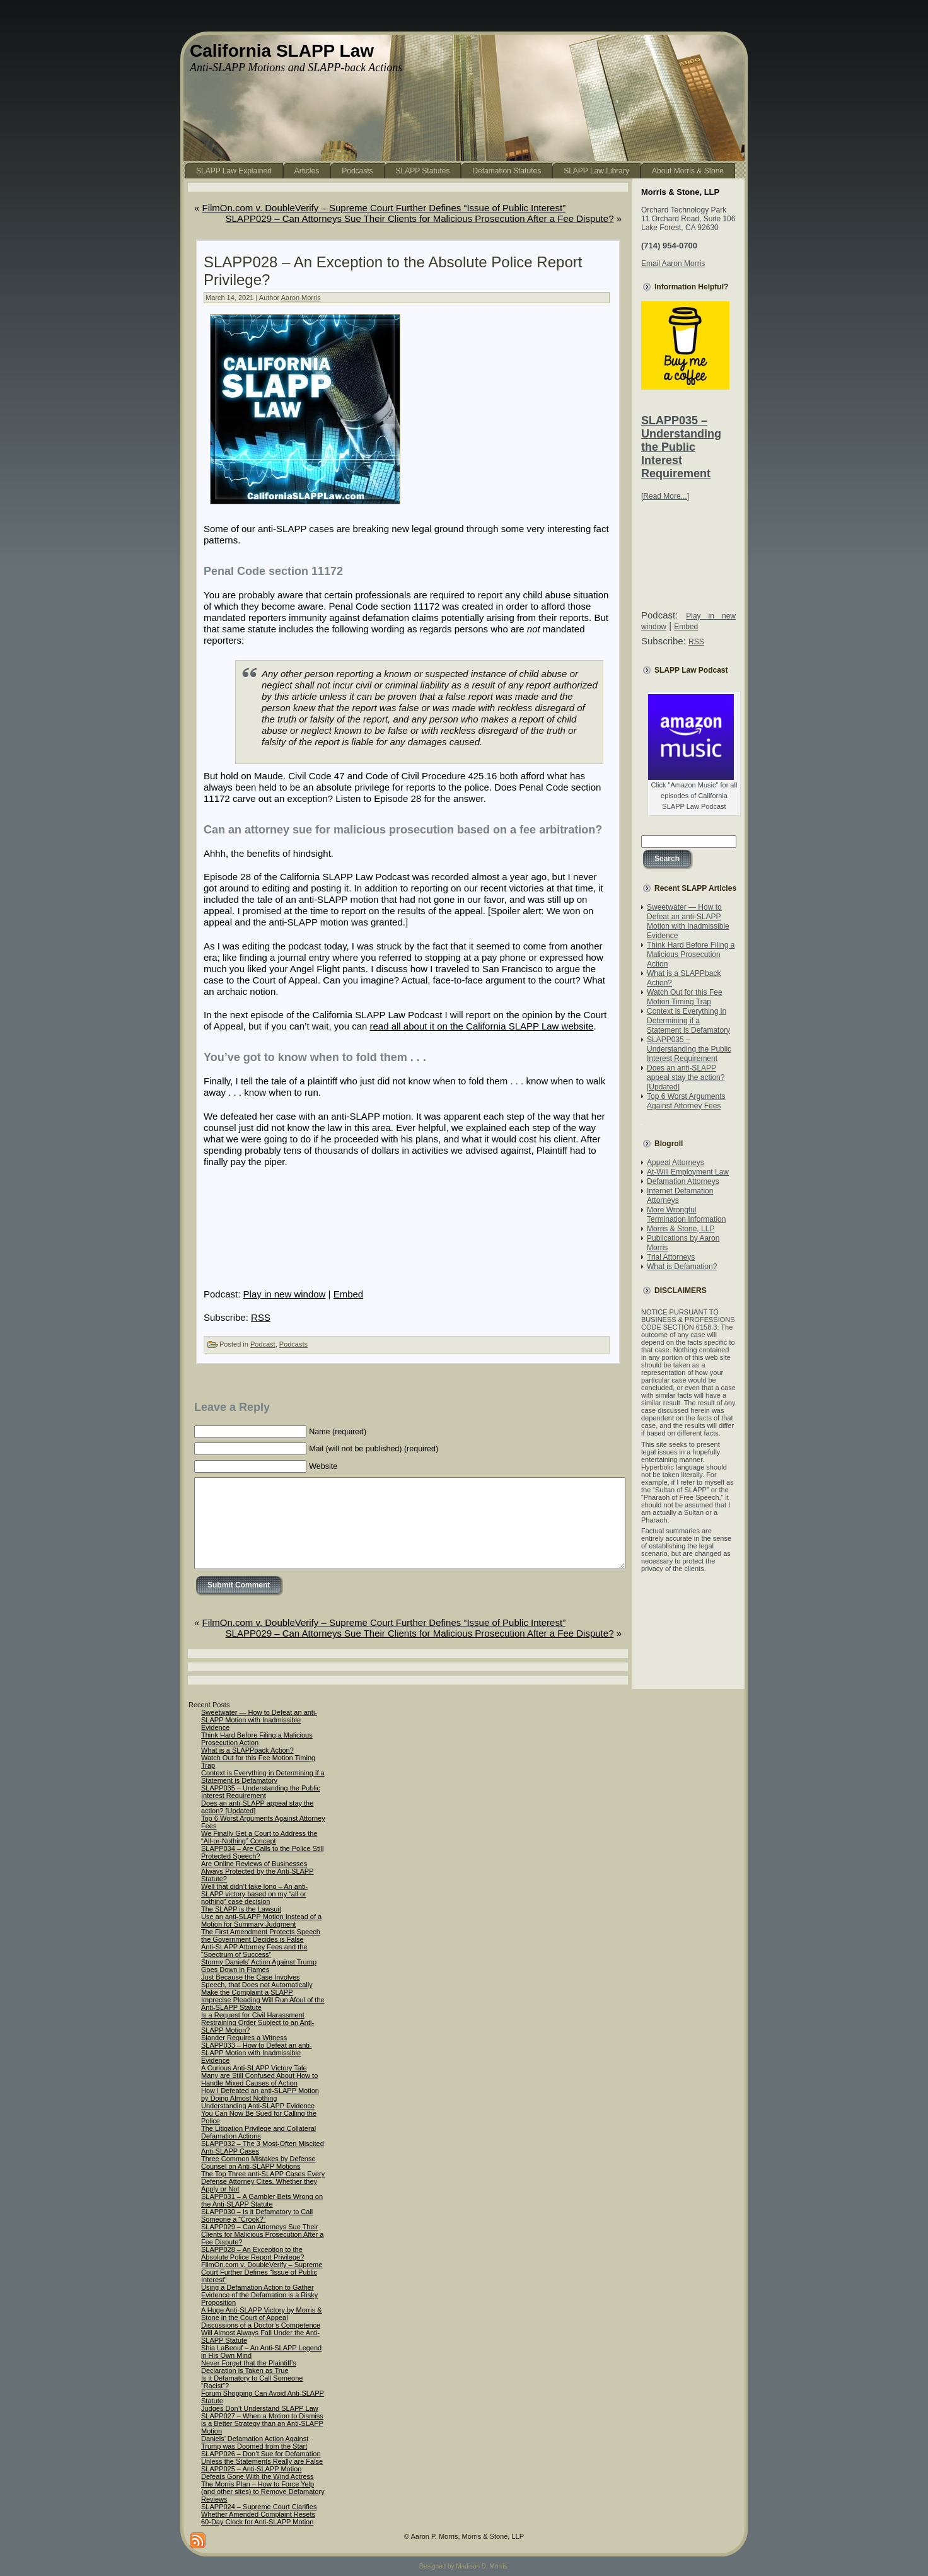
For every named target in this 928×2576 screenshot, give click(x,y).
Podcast (263, 1344)
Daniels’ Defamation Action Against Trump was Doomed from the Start (254, 2442)
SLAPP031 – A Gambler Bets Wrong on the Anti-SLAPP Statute (262, 2200)
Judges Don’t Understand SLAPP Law (259, 2408)
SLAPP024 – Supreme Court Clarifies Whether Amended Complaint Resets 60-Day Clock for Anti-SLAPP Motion (258, 2514)
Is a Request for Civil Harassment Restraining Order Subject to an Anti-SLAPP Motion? (257, 2022)
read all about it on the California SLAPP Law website (482, 1026)
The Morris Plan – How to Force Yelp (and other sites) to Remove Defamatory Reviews (263, 2491)
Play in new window (284, 1294)
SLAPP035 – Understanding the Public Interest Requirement (681, 447)
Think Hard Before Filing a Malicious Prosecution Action (690, 954)
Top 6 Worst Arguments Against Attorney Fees (686, 1101)
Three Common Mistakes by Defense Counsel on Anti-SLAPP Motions (258, 2162)
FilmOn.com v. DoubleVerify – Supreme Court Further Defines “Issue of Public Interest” (384, 207)
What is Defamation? (682, 1266)
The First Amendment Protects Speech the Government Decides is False (260, 1935)
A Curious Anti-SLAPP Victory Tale (254, 2068)
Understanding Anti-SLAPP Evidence (258, 2105)
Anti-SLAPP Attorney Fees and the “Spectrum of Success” (254, 1950)
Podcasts (293, 1344)
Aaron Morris (301, 297)
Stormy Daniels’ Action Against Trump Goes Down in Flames (258, 1965)
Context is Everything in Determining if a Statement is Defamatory (688, 1021)
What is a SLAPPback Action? (247, 1750)
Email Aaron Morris (673, 263)
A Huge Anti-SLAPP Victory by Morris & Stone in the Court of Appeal (261, 2313)
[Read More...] (665, 496)
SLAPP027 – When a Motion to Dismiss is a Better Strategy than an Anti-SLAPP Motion (262, 2423)
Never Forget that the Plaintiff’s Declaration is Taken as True (248, 2366)
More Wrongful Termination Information (686, 1214)
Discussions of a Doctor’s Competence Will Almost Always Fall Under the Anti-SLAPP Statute (260, 2332)
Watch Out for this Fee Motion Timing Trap (684, 997)
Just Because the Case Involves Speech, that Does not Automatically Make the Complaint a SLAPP (257, 1984)
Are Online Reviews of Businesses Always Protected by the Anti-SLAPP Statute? (257, 1871)
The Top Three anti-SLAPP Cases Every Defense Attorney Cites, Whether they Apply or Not (263, 2181)
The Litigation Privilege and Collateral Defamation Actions (258, 2132)
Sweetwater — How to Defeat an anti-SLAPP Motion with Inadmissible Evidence (688, 921)
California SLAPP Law (282, 51)
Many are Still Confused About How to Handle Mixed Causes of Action (259, 2079)
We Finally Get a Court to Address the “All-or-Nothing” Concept (259, 1837)
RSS (260, 1317)
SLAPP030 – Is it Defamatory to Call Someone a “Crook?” (257, 2215)
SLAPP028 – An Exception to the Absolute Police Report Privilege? (252, 2253)
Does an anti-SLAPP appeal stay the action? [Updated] (685, 1077)
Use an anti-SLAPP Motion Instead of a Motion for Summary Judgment (261, 1920)
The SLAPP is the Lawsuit (241, 1909)
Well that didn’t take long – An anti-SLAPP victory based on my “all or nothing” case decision (254, 1894)
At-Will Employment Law (688, 1172)
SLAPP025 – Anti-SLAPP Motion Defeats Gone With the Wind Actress (257, 2472)
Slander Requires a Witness (244, 2037)
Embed (349, 1294)
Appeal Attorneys (675, 1162)
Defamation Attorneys (683, 1181)
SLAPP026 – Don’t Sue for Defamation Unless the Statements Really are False (262, 2457)
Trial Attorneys (671, 1257)
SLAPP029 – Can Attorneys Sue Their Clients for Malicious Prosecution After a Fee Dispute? (420, 218)
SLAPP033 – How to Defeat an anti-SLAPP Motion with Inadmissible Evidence (256, 2052)
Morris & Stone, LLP (680, 1228)
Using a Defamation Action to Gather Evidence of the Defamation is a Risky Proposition (259, 2294)
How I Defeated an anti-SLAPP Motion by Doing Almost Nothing (260, 2094)
